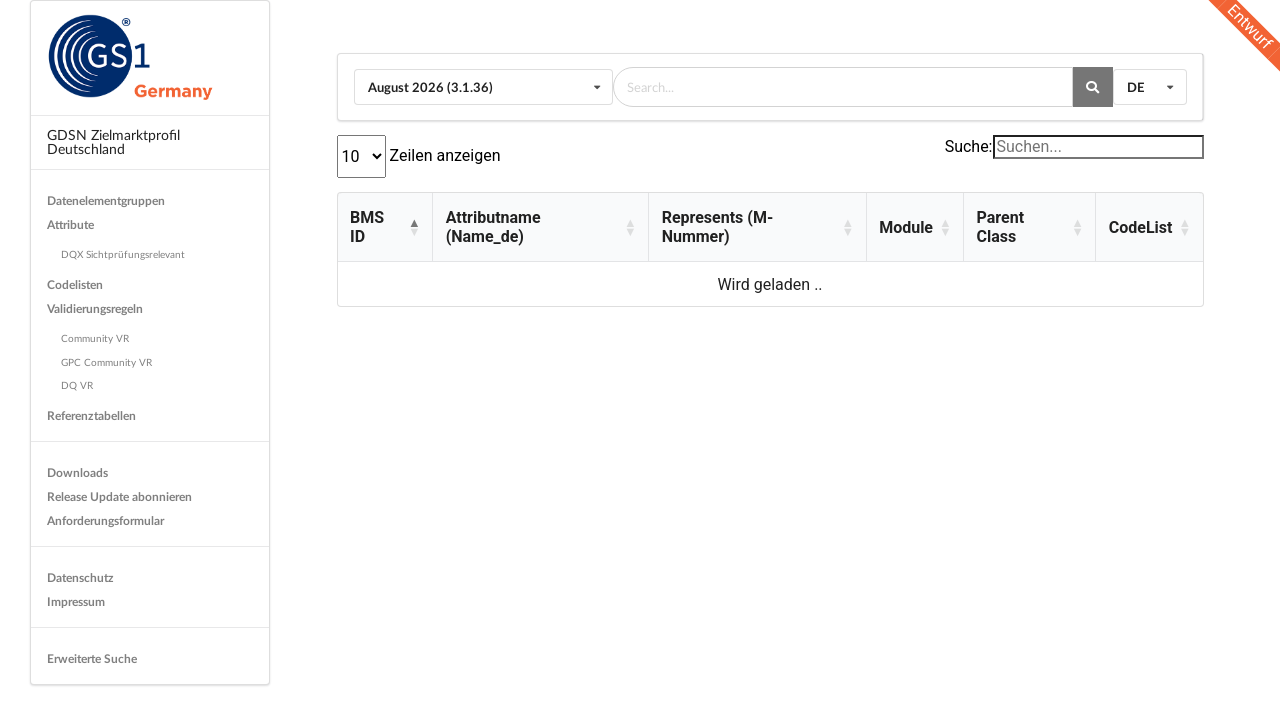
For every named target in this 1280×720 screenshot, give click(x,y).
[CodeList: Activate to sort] (1148, 227)
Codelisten (75, 284)
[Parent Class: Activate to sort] (1029, 227)
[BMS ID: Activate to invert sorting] (385, 227)
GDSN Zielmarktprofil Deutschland (113, 141)
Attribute (70, 224)
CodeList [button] (1141, 227)
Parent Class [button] (1001, 227)
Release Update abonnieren (119, 496)
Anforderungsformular (105, 520)
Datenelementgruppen (106, 200)
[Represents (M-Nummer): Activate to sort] (757, 227)
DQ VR (77, 385)
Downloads (77, 472)
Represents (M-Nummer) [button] (718, 227)
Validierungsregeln (95, 308)
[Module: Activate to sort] (914, 227)
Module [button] (906, 227)
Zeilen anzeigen (443, 155)
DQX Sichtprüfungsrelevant (123, 254)
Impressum (76, 601)
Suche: (969, 146)
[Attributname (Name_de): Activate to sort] (540, 227)
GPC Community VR (106, 362)
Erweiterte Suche (92, 658)
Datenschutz (80, 577)
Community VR (95, 338)
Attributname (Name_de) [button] (493, 227)
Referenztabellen (91, 415)
